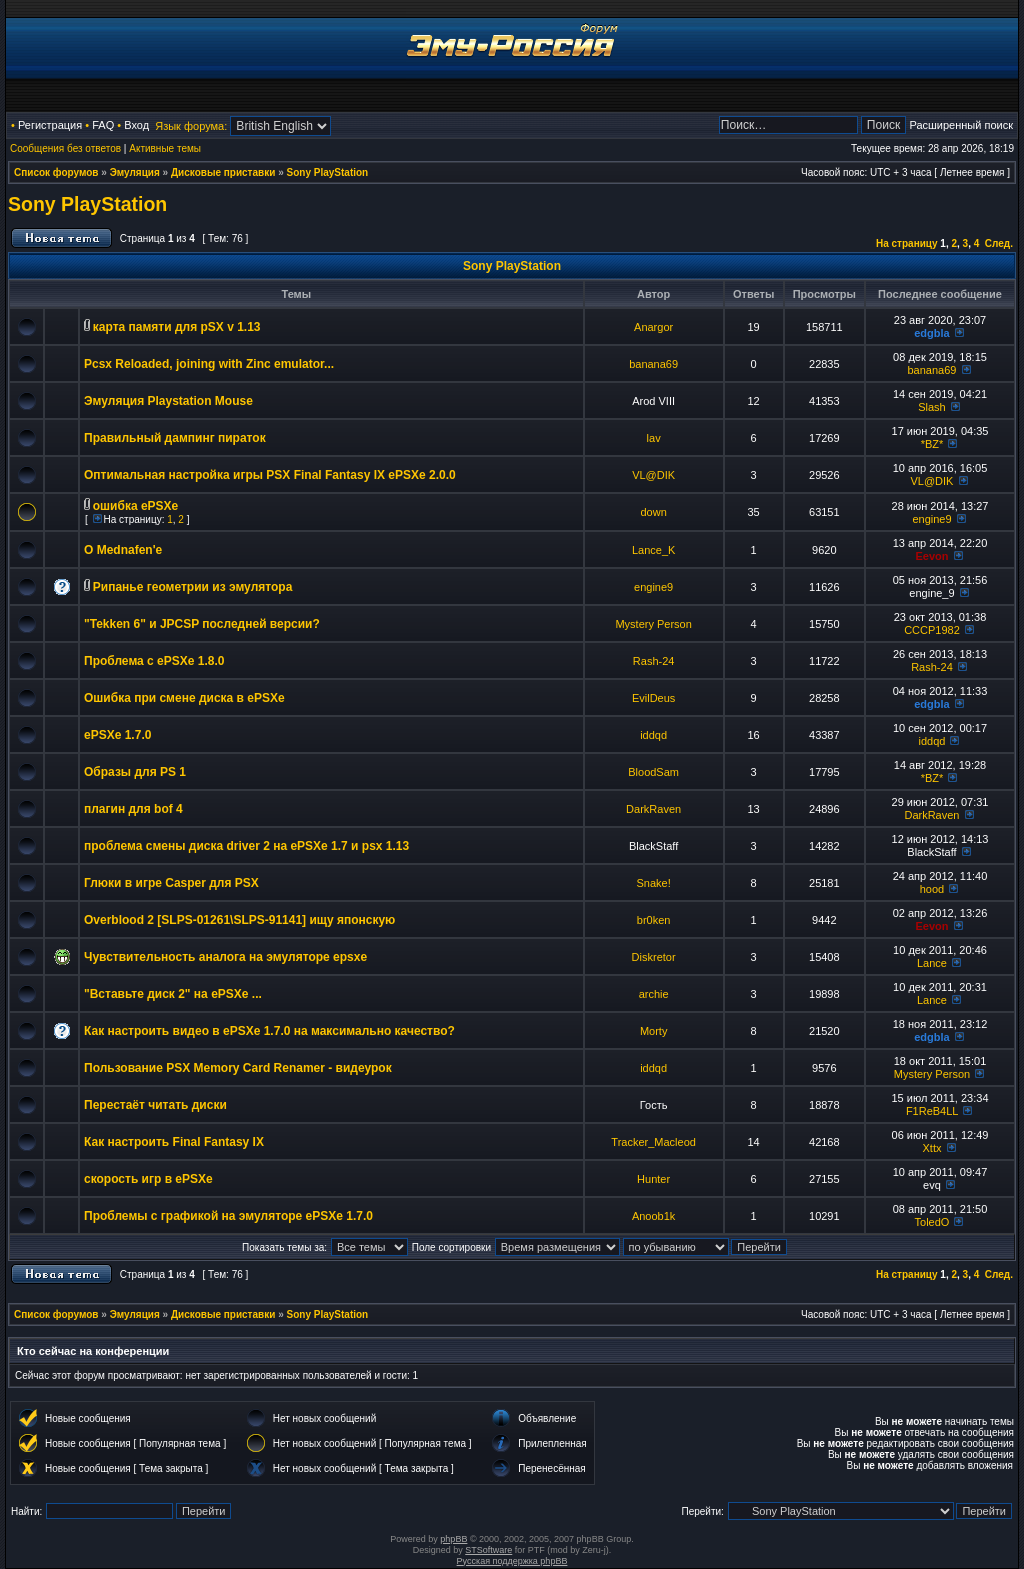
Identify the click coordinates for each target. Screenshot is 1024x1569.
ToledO (932, 1222)
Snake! (654, 883)
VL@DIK (653, 475)
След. (999, 243)
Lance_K (653, 550)
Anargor (653, 327)
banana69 (653, 364)
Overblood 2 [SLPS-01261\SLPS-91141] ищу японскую (239, 920)
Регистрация (50, 125)
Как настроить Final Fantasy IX (174, 1142)
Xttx (931, 1148)
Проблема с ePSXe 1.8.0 (154, 661)
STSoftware (488, 1550)
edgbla (931, 333)
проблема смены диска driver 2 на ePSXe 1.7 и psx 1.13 (246, 846)
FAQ (103, 125)
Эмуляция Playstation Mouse (168, 401)
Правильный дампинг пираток (175, 438)
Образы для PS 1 (135, 772)
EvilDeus (653, 698)
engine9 (931, 519)
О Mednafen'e (123, 550)
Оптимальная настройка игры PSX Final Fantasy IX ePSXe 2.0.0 (270, 475)
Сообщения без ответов (65, 148)
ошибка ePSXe (136, 506)
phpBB (453, 1539)
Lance (932, 963)
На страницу (907, 243)
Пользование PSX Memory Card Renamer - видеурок (238, 1068)
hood (932, 889)
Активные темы (165, 148)
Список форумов (56, 172)
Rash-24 (654, 661)
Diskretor (654, 957)
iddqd (653, 735)
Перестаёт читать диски (155, 1105)
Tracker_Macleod (653, 1142)
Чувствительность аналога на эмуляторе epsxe (225, 957)
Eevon (931, 556)
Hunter (653, 1179)
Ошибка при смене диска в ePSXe (184, 698)
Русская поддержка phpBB (512, 1561)
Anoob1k (653, 1216)
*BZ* (932, 444)
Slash (932, 407)
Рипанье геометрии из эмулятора (193, 587)
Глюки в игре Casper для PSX (171, 883)
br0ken (654, 920)
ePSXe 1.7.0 (117, 735)
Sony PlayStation (328, 172)
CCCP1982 (932, 630)
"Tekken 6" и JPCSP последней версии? (202, 624)
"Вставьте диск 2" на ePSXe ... (173, 994)
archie (654, 994)
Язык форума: (191, 126)
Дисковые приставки (223, 172)
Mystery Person (653, 624)
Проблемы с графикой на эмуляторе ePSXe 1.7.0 (228, 1216)
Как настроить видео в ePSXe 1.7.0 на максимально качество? (269, 1031)
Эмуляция (135, 172)
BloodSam (653, 772)
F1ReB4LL (932, 1111)
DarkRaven (653, 809)
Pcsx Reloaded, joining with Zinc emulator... (209, 364)
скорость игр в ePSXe (148, 1179)
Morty (654, 1031)
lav (654, 438)
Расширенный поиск (961, 125)
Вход (136, 125)
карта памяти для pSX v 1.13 (177, 327)
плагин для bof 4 (133, 809)
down (653, 512)
